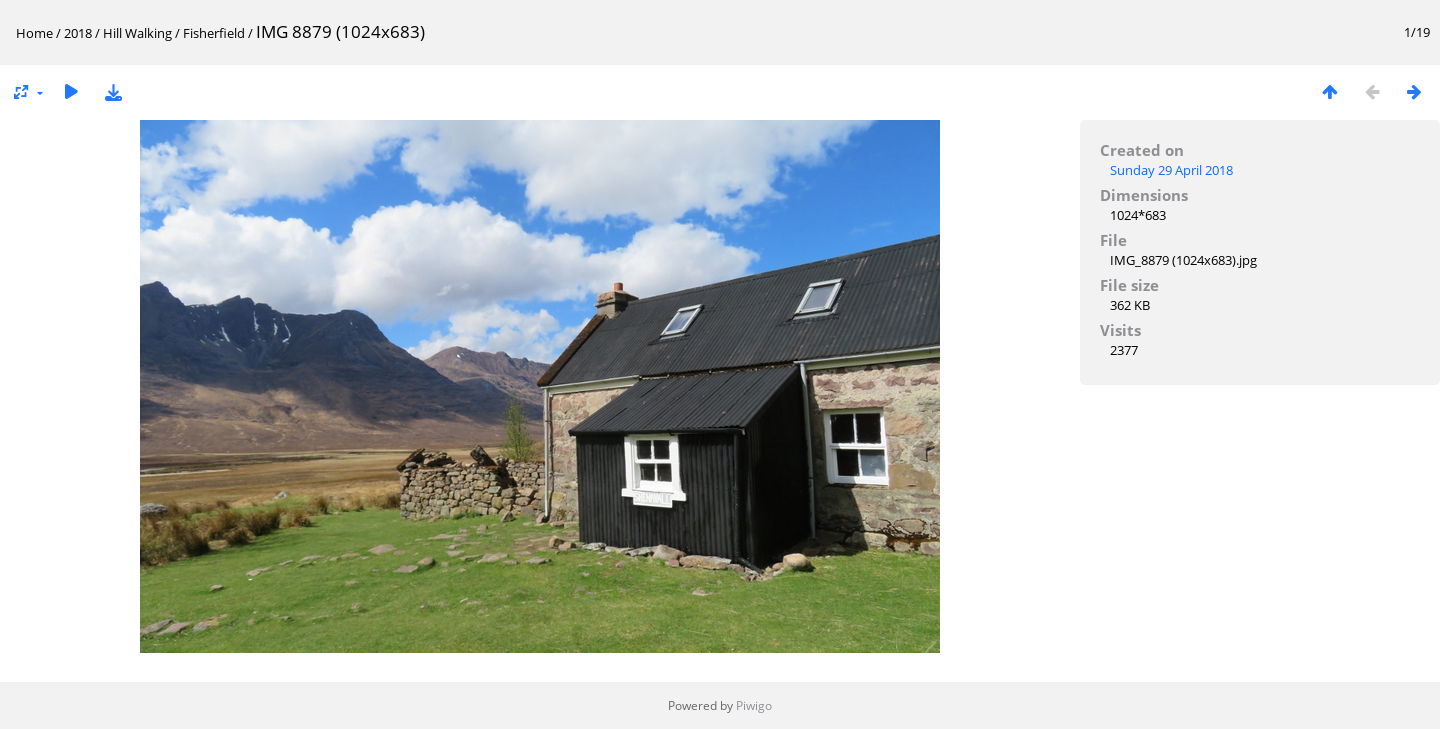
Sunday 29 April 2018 (1171, 170)
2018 (78, 33)
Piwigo (754, 705)
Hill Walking (137, 33)
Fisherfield (214, 33)
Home (34, 33)
